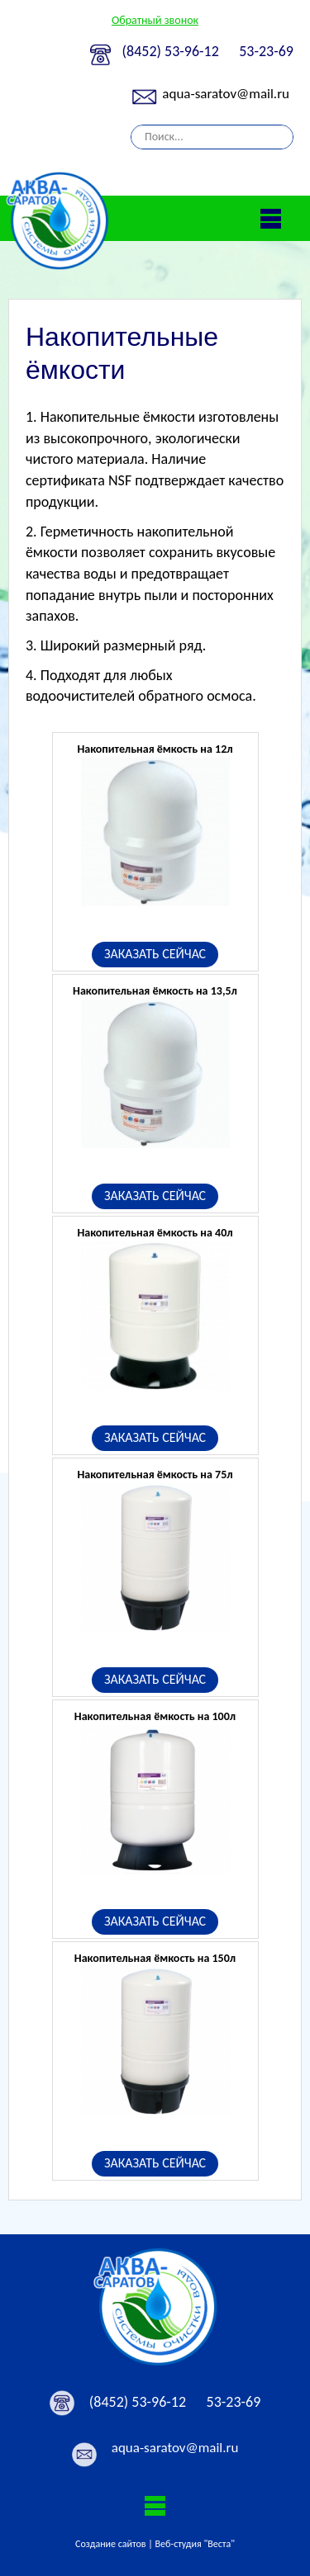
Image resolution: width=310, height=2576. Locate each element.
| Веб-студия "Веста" (191, 2544)
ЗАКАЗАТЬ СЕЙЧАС (155, 954)
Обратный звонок (155, 20)
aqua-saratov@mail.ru (225, 93)
